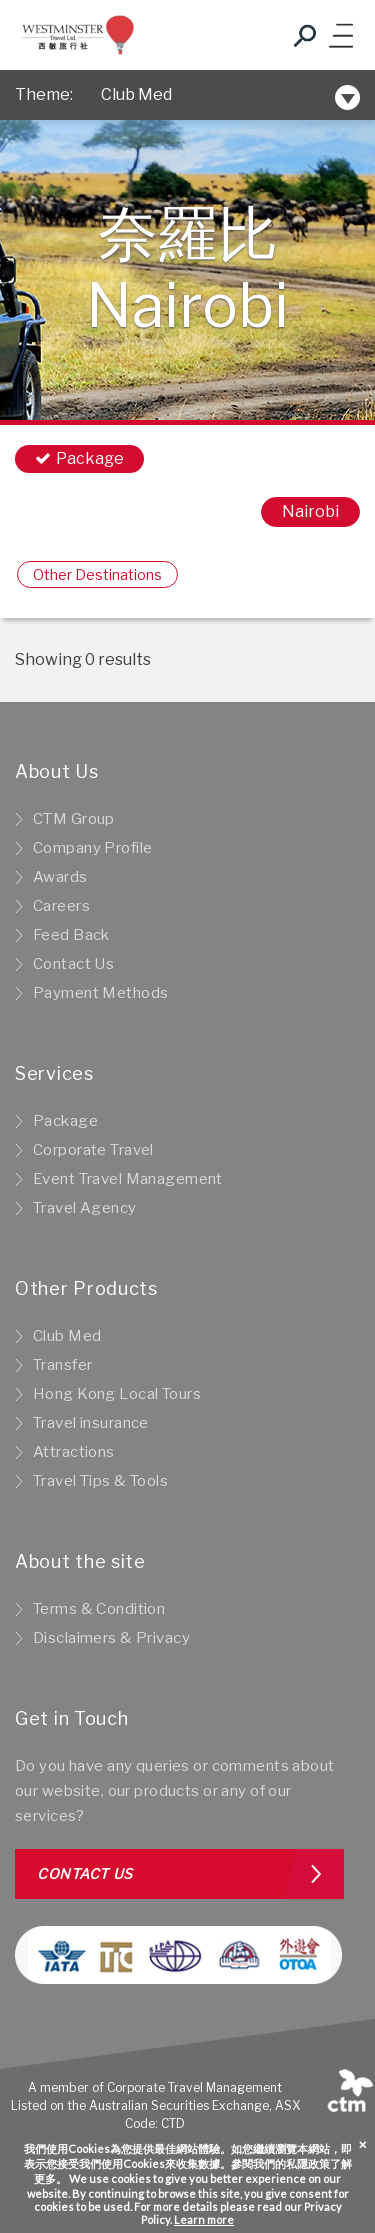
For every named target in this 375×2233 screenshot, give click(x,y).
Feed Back (71, 935)
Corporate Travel (93, 1150)
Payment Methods (100, 993)
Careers (61, 906)
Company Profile (92, 848)
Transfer (62, 1365)
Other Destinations (97, 574)
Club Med (136, 94)
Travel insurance (91, 1423)
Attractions (74, 1452)
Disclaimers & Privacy (111, 1638)
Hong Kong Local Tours (117, 1394)
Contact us (85, 1873)
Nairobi (310, 511)
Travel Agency (85, 1208)
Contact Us (73, 964)
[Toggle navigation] (340, 35)
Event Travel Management (128, 1179)
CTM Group (74, 819)
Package (65, 1121)
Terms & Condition (99, 1609)
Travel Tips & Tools (100, 1481)
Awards (60, 877)
